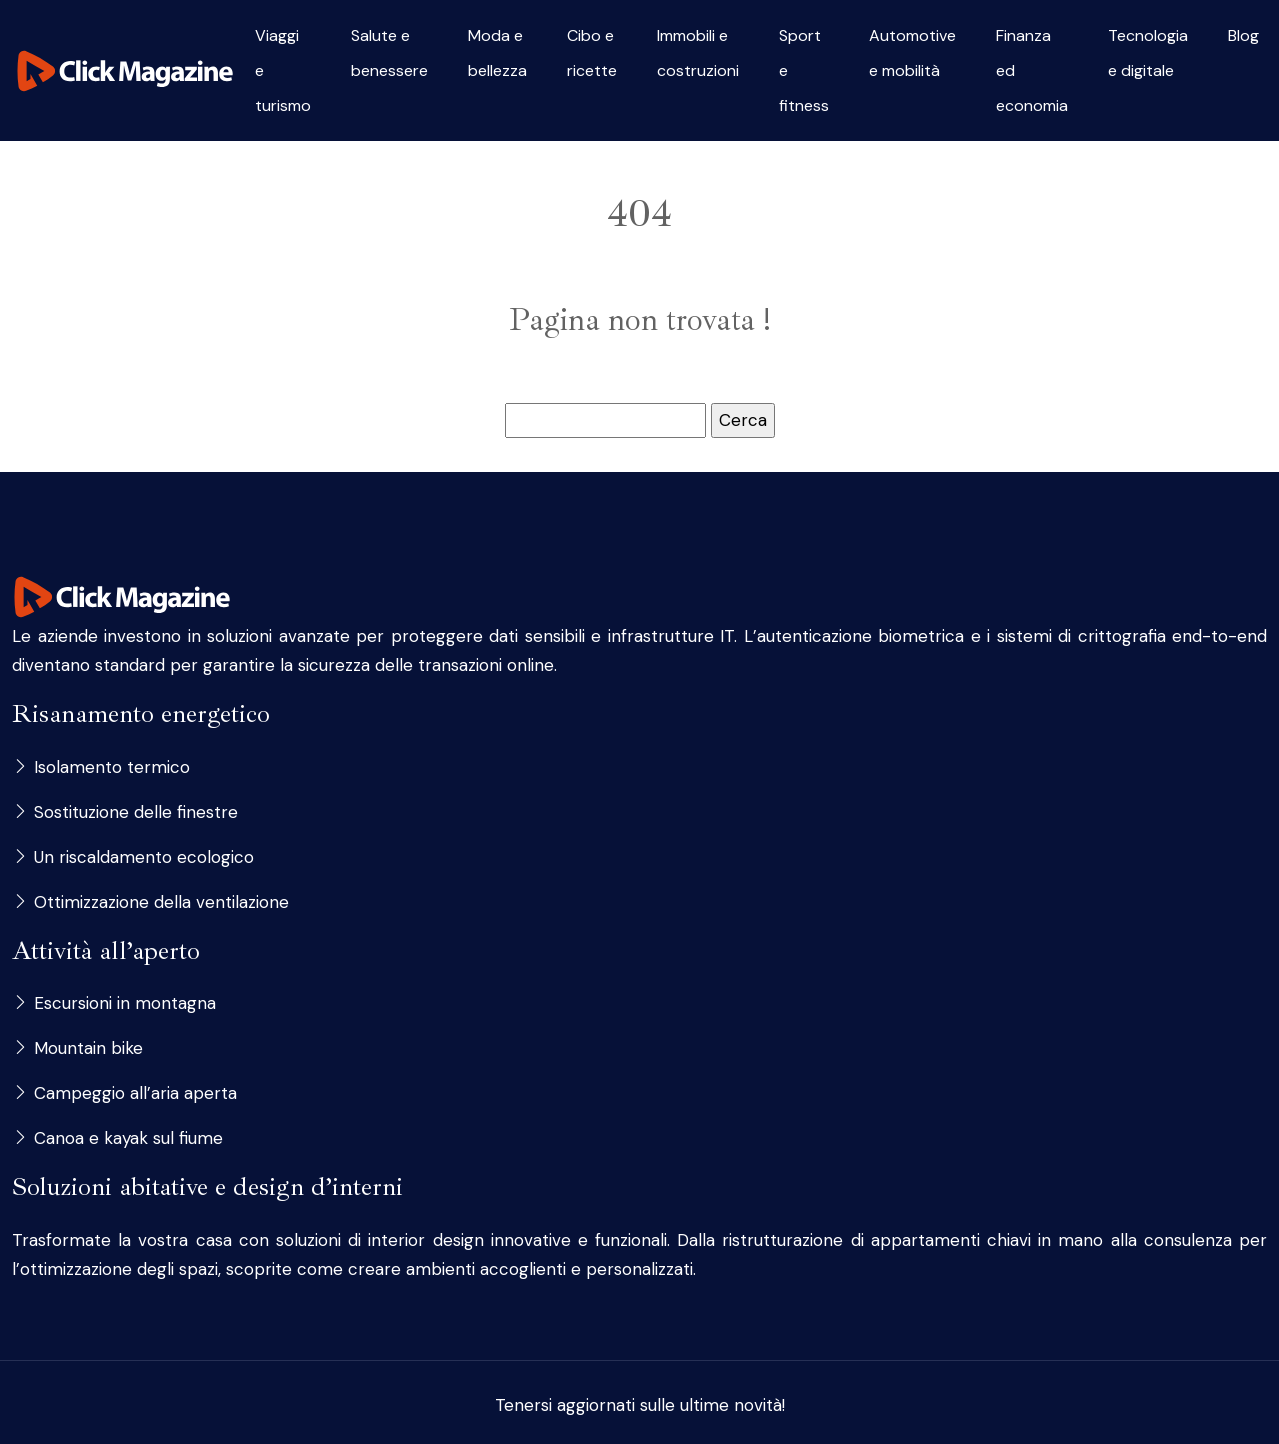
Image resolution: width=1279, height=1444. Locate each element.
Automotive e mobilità (912, 53)
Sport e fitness (804, 70)
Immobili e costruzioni (698, 53)
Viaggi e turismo (283, 70)
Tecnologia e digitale (1148, 53)
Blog (1243, 35)
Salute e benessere (389, 53)
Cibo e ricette (592, 53)
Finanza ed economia (1032, 70)
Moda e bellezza (497, 53)
